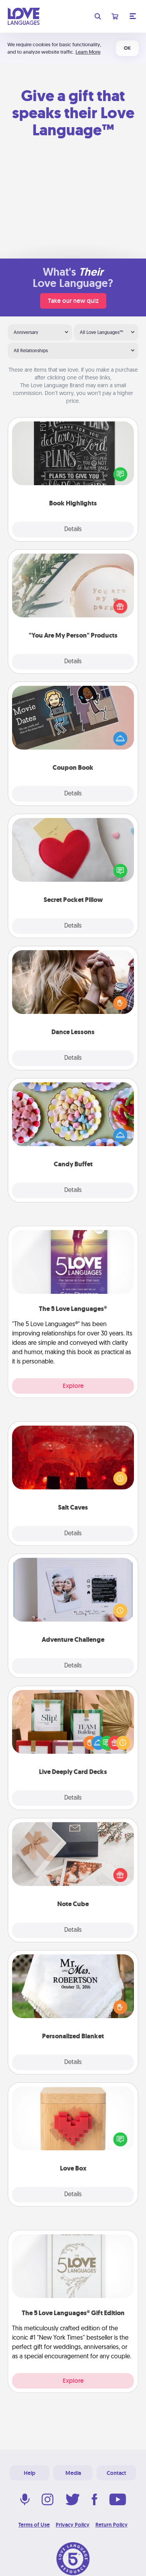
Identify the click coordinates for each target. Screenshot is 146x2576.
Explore (73, 1386)
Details (73, 529)
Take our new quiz (73, 301)
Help (29, 2472)
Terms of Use (34, 2524)
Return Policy (111, 2524)
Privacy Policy (73, 2524)
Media (73, 2472)
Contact (116, 2472)
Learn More (88, 52)
